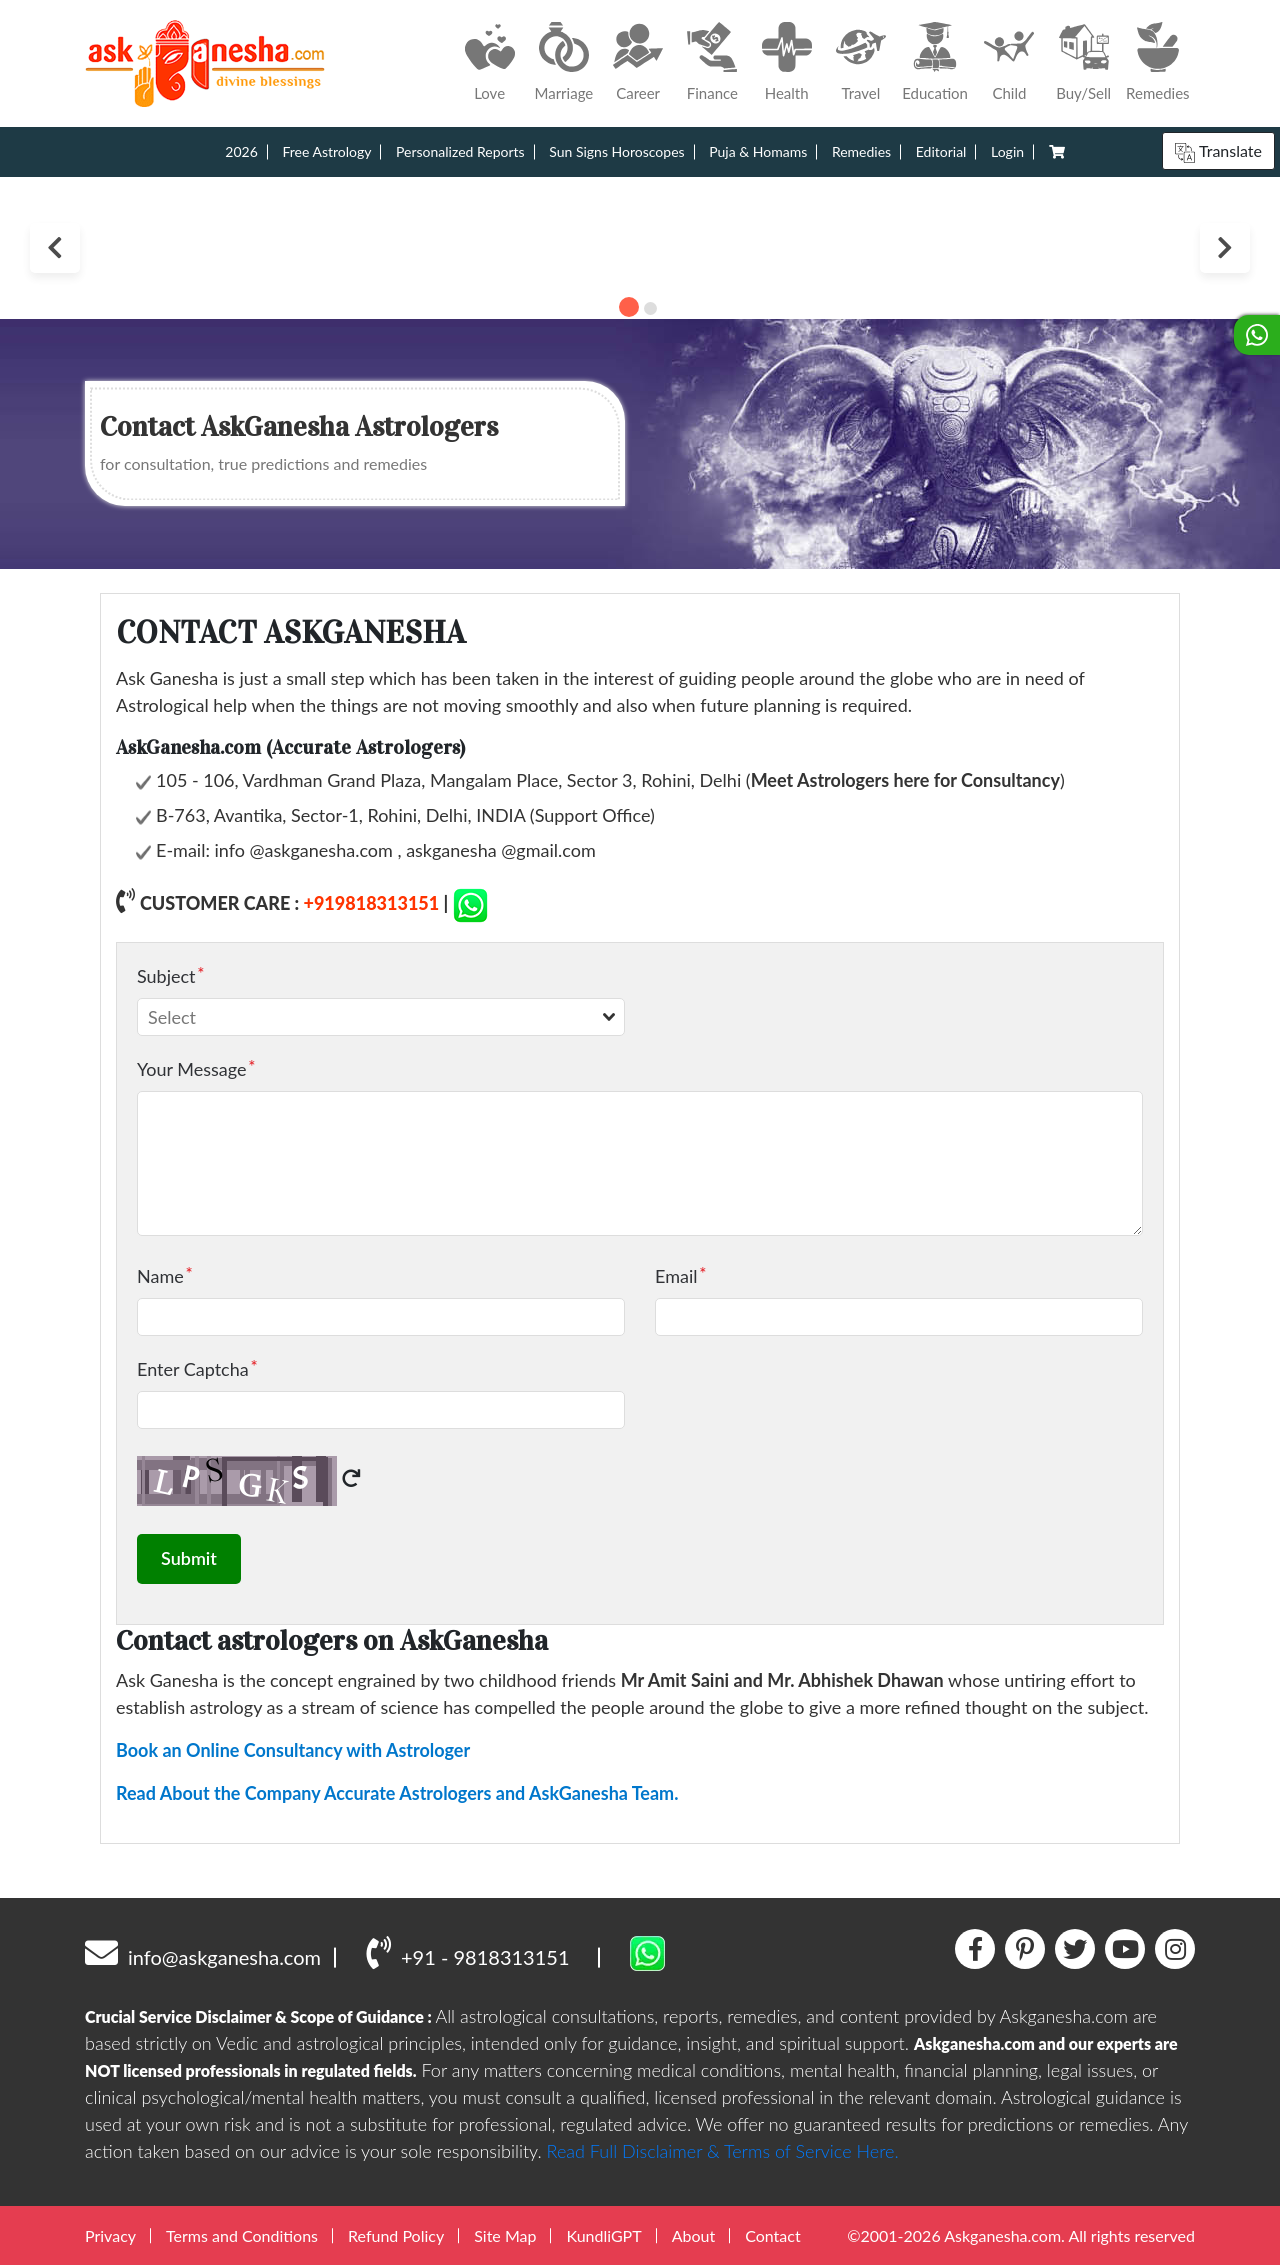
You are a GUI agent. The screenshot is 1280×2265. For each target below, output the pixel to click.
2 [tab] (650, 308)
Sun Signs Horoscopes (616, 151)
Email (676, 1275)
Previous (55, 248)
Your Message (191, 1068)
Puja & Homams (758, 151)
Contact (772, 2234)
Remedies (861, 151)
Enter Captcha (193, 1368)
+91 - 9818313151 (467, 1951)
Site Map (505, 2234)
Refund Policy (396, 2234)
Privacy (110, 2234)
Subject (166, 975)
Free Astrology (326, 151)
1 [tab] (629, 307)
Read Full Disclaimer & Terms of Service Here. (723, 2150)
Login (1007, 151)
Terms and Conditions (242, 2234)
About (694, 2234)
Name (160, 1275)
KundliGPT (603, 2234)
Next (1225, 248)
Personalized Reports (460, 151)
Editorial (941, 151)
